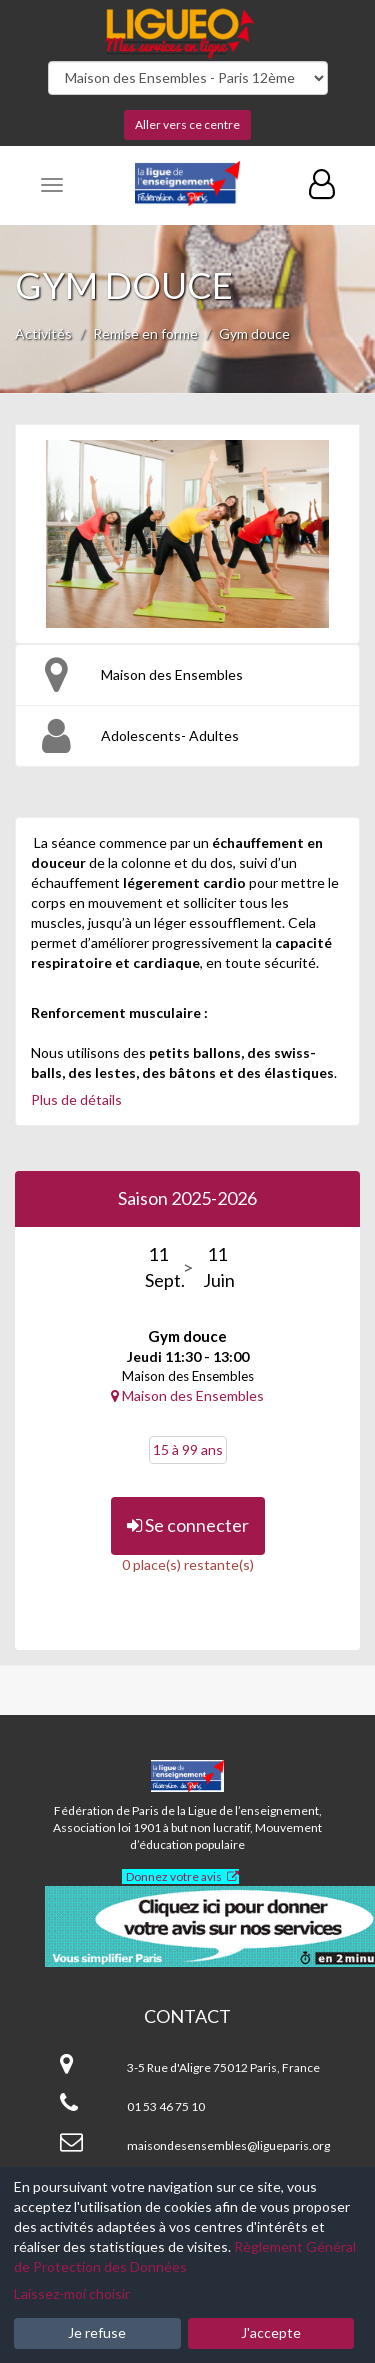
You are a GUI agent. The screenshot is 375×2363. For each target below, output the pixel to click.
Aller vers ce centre (187, 124)
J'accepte (271, 2332)
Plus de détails (76, 1099)
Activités (43, 333)
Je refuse (97, 2332)
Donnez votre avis (174, 1876)
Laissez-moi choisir (72, 2293)
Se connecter (188, 1525)
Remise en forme (145, 333)
